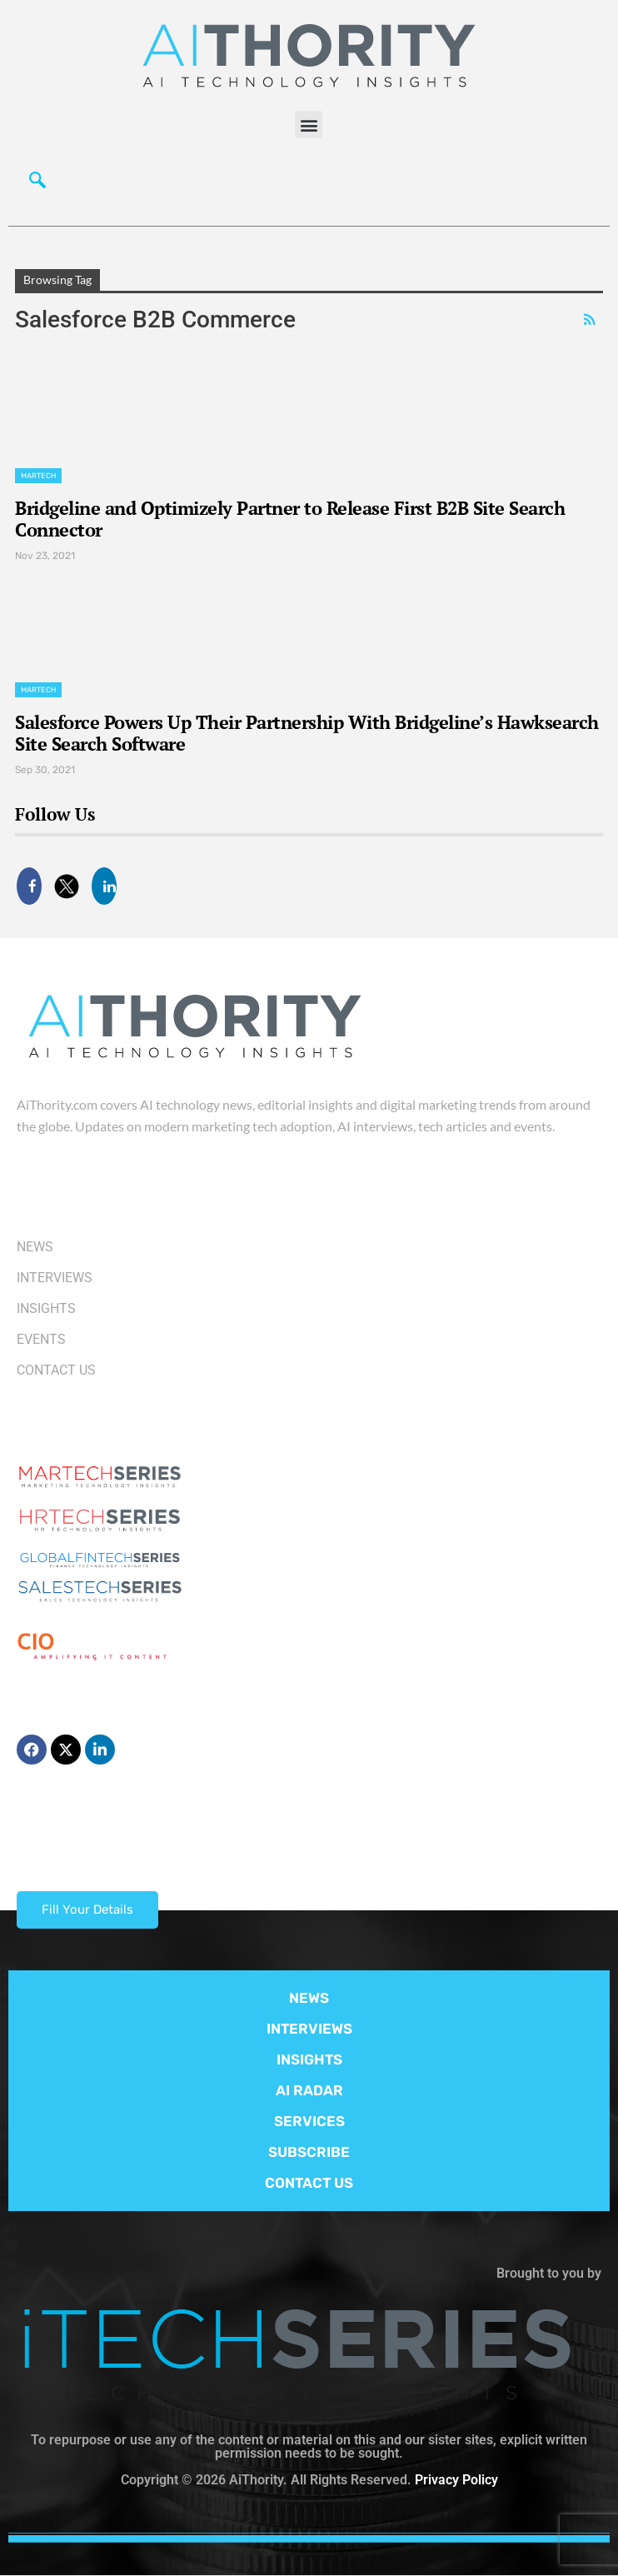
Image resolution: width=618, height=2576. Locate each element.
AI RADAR (309, 2090)
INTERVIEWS (309, 2028)
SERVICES (309, 2121)
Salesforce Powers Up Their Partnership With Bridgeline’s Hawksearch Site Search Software (307, 733)
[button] (308, 124)
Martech (38, 476)
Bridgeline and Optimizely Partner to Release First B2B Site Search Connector (290, 519)
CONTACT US (309, 2182)
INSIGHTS (309, 2059)
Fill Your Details (87, 1909)
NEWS (309, 1997)
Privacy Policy (456, 2480)
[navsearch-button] (37, 184)
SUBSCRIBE (309, 2152)
